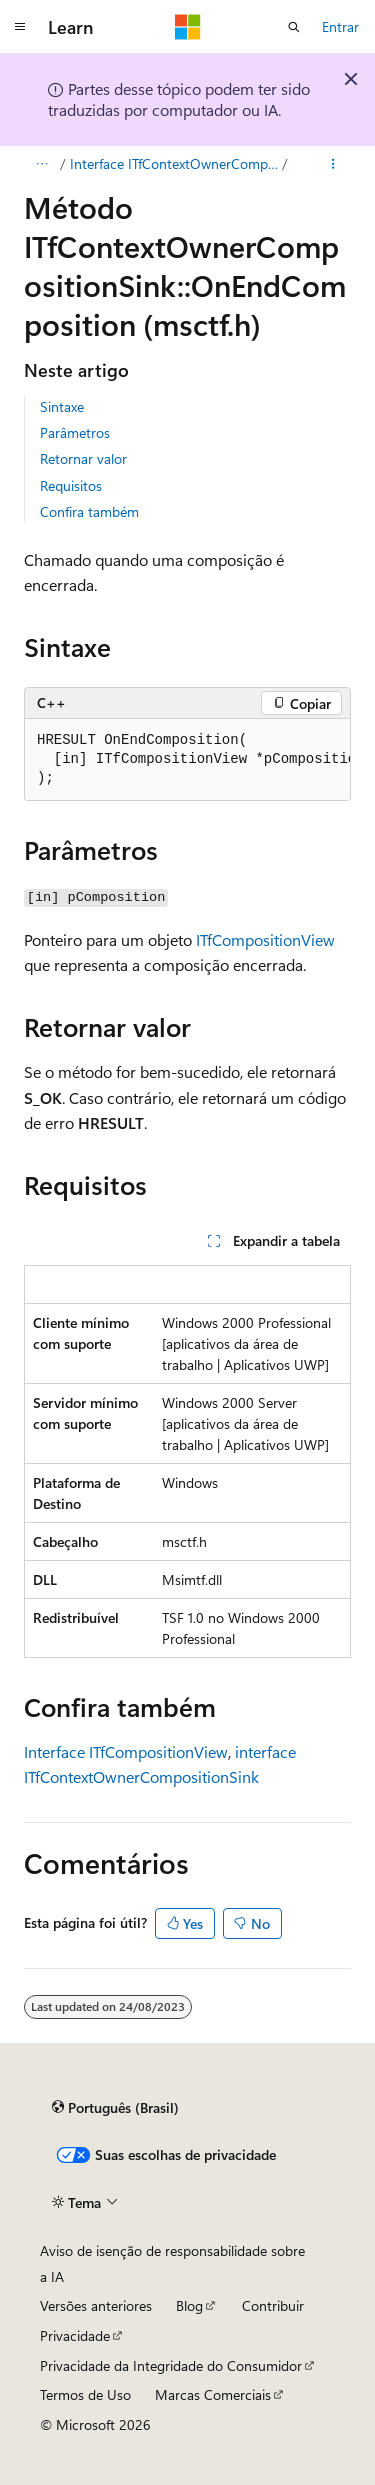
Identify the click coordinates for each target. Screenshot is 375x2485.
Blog (189, 2305)
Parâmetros (75, 432)
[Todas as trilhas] (41, 164)
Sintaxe (62, 406)
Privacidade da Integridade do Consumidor (171, 2365)
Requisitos (71, 485)
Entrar (340, 26)
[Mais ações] (333, 164)
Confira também (89, 511)
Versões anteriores (96, 2305)
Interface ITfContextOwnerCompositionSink (174, 163)
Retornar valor (83, 458)
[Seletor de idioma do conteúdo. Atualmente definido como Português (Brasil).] (115, 2108)
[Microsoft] (188, 27)
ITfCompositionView (265, 939)
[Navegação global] (20, 27)
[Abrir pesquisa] (294, 27)
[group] (187, 760)
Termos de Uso (85, 2394)
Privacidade (75, 2335)
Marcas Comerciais (213, 2394)
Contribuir (273, 2305)
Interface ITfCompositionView (126, 1751)
